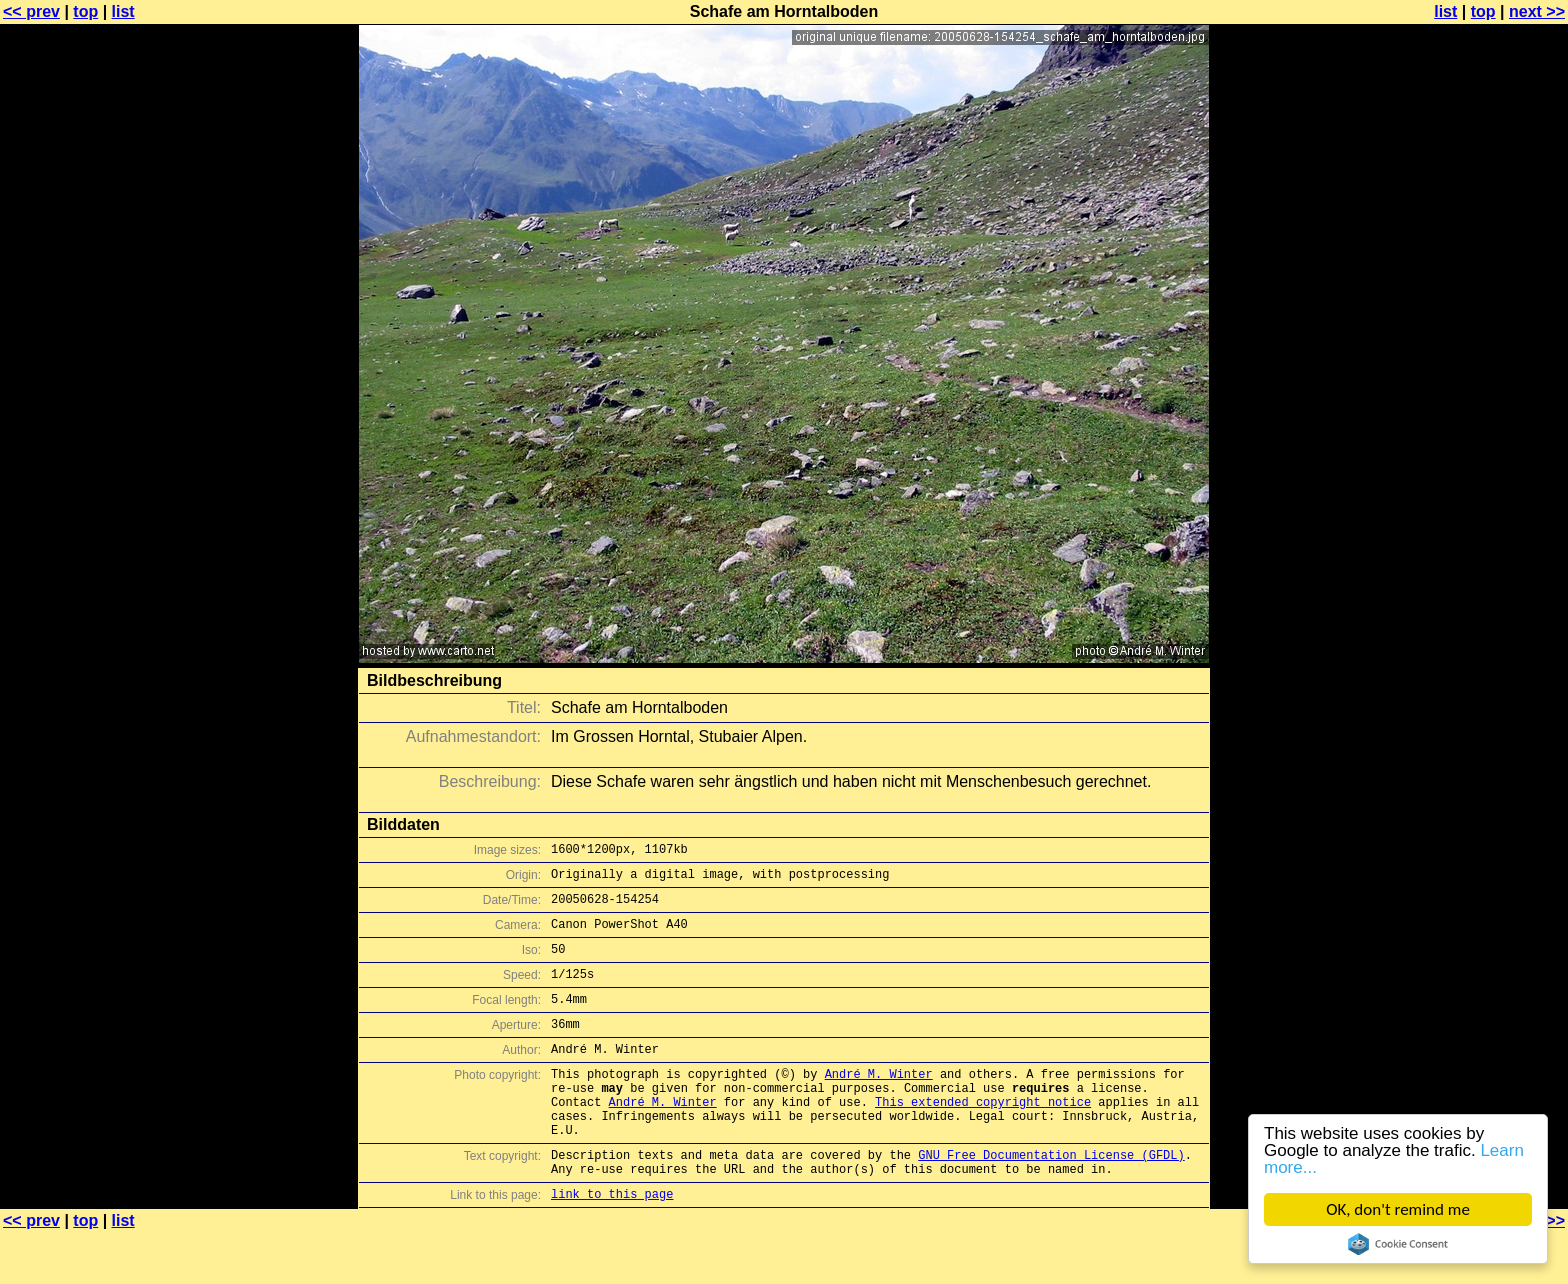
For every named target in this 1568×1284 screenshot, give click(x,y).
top (85, 11)
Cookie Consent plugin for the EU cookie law (1398, 1244)
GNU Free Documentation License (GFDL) (1051, 1199)
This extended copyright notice (983, 1137)
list (123, 11)
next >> (1537, 11)
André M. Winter (879, 1103)
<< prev (31, 11)
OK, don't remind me (1398, 1209)
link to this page (612, 1244)
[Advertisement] (1487, 495)
